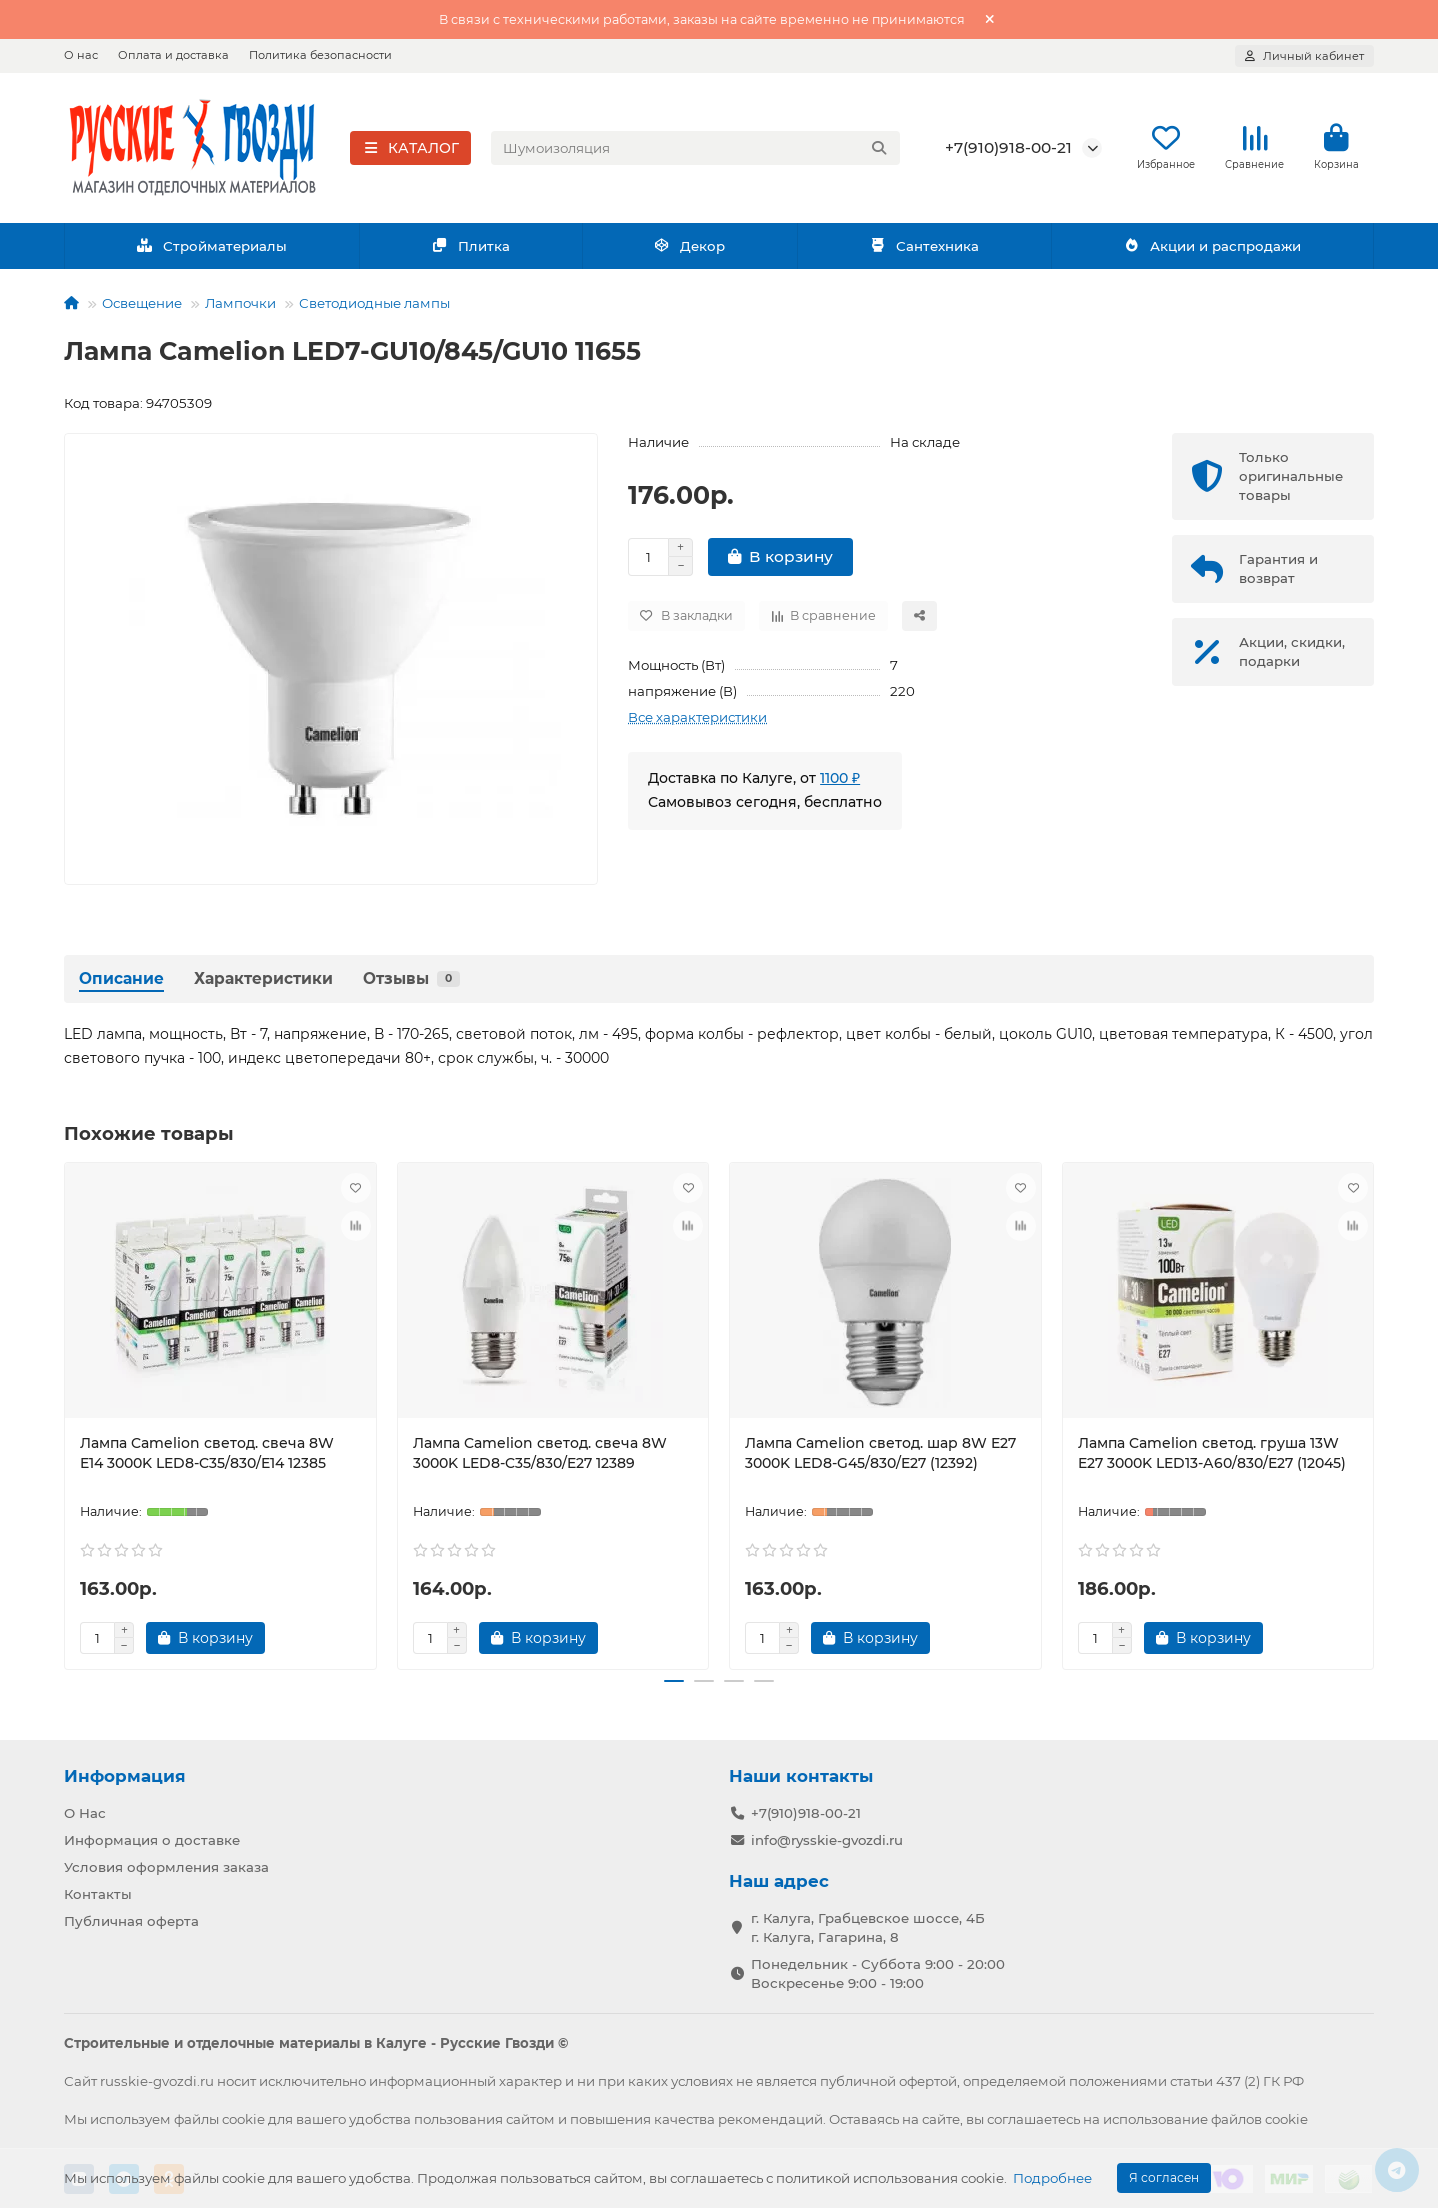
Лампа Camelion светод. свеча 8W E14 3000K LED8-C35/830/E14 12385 (207, 1459)
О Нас (85, 1813)
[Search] (696, 151)
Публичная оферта (131, 1920)
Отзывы (411, 984)
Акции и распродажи (1212, 252)
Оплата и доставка (173, 55)
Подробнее (1052, 2178)
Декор (690, 252)
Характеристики (263, 984)
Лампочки (240, 309)
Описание (121, 984)
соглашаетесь (1033, 2118)
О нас (81, 55)
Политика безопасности (320, 55)
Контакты (98, 1893)
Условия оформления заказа (166, 1867)
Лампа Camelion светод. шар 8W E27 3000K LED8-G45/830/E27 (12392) (880, 1459)
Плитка (470, 252)
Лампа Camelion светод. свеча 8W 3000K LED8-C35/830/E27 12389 (540, 1459)
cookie (243, 2118)
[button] (674, 1688)
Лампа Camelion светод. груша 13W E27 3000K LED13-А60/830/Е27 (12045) (1212, 1459)
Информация (125, 1776)
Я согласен (1164, 2177)
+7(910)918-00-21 (1008, 150)
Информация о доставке (152, 1840)
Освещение (142, 309)
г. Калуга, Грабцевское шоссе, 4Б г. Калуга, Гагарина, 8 (868, 1926)
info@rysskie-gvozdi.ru (827, 1840)
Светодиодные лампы (374, 309)
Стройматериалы (211, 252)
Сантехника (924, 252)
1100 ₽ (840, 784)
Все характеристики (697, 723)
